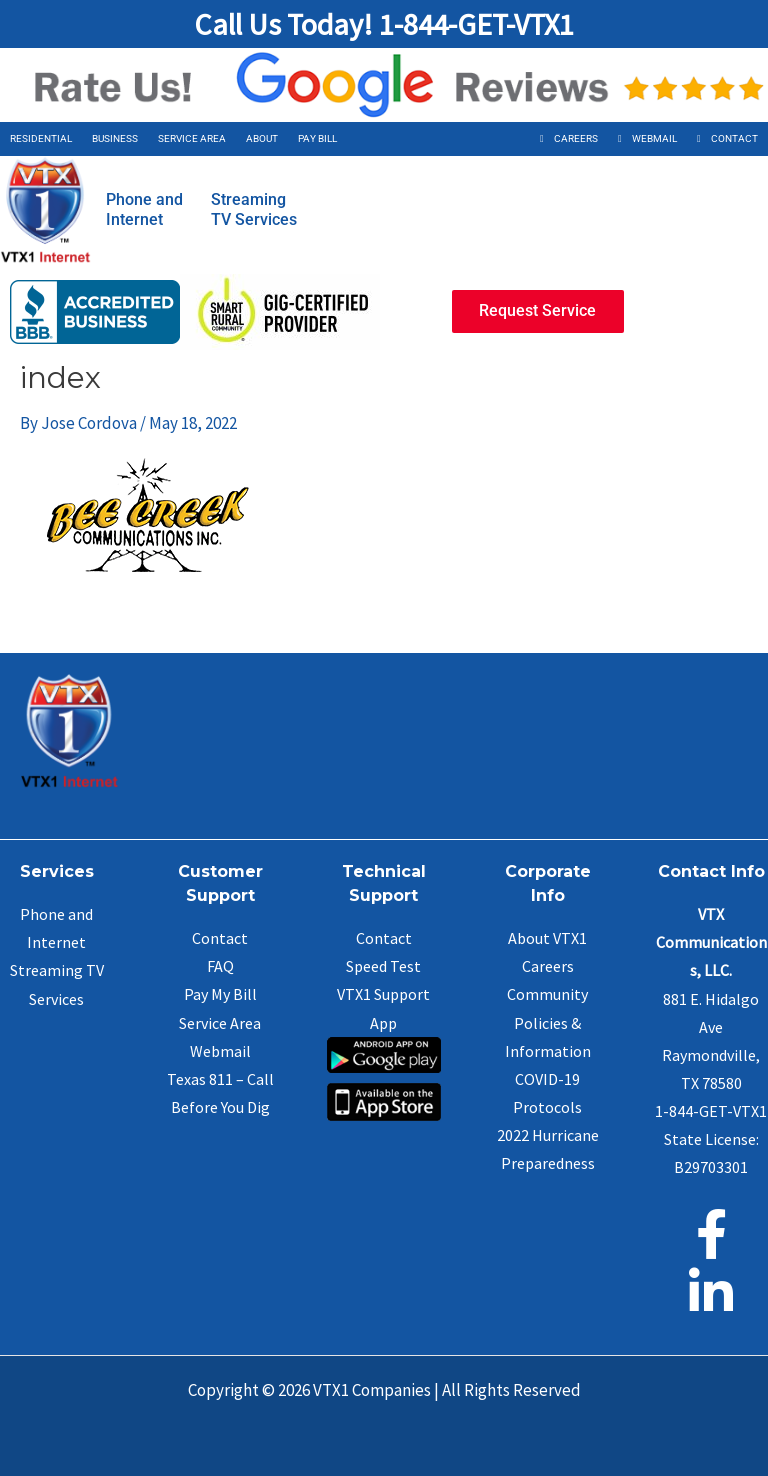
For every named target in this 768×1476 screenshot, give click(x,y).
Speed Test (383, 966)
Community (547, 994)
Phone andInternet (144, 209)
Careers (576, 138)
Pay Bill (317, 138)
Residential (41, 138)
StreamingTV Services (254, 209)
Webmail (654, 138)
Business (115, 138)
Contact (734, 138)
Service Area (192, 138)
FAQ (220, 966)
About (262, 138)
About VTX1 (547, 938)
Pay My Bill (220, 994)
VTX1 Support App (384, 1025)
